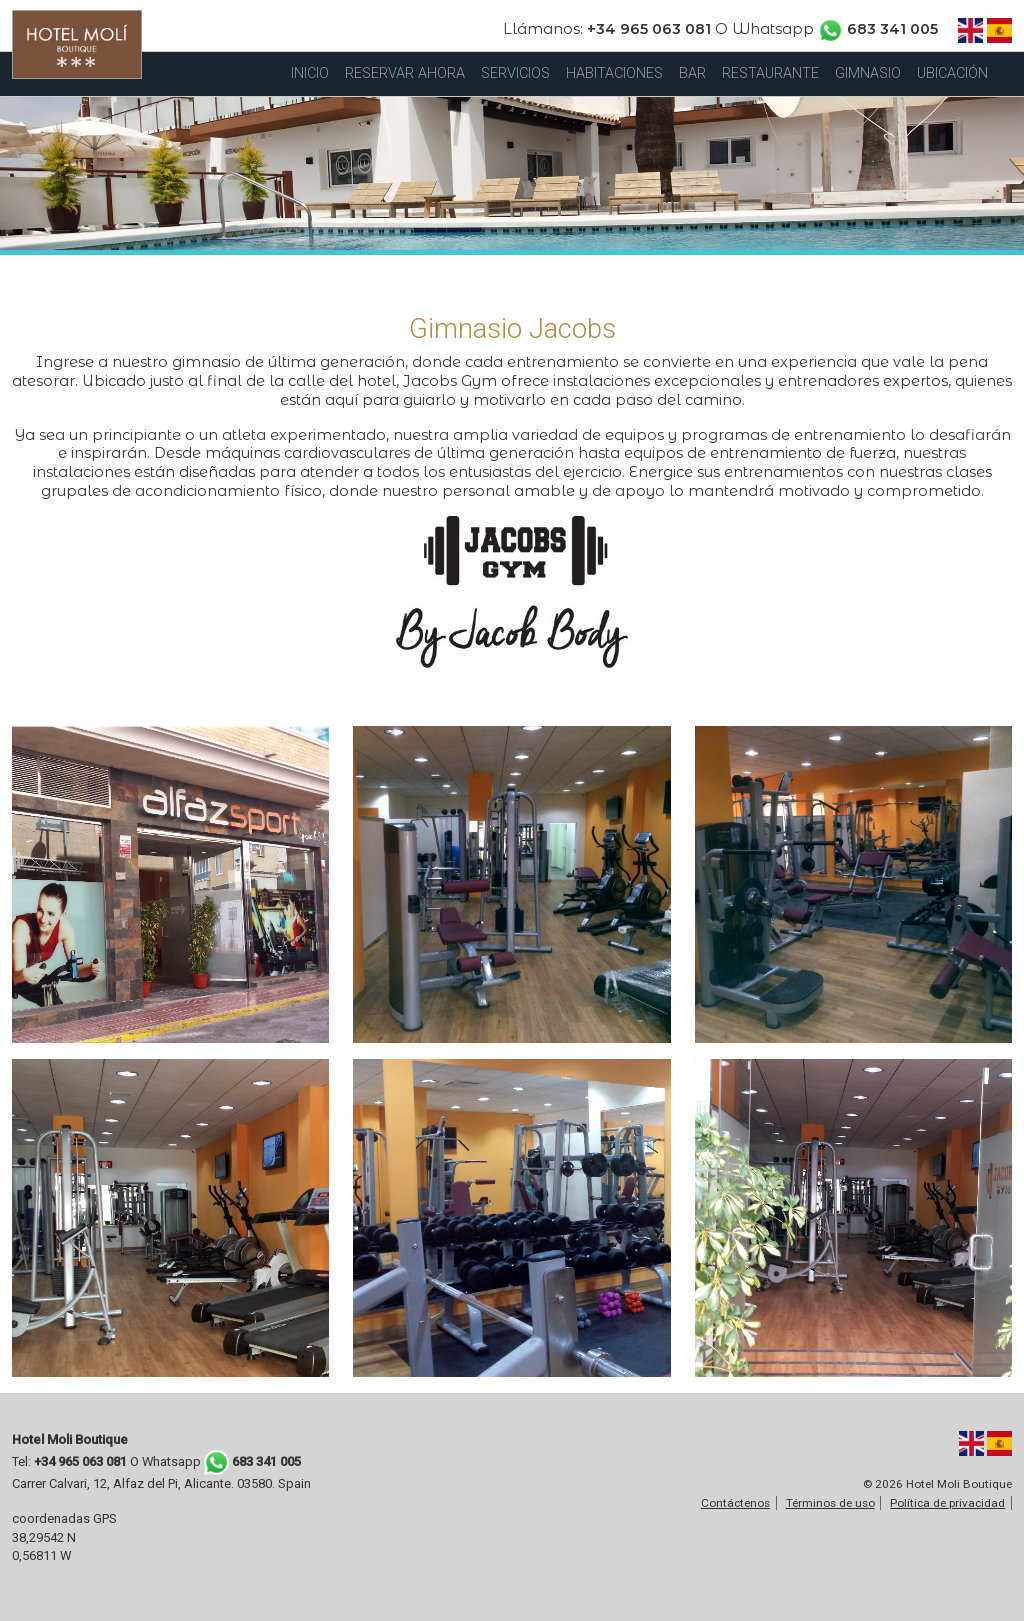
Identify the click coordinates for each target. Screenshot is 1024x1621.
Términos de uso (830, 1503)
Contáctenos (735, 1503)
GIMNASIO (868, 73)
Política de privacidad (947, 1503)
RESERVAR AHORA (405, 73)
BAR (692, 73)
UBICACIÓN (952, 73)
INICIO (310, 73)
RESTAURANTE (770, 73)
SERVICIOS (515, 73)
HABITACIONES (614, 73)
